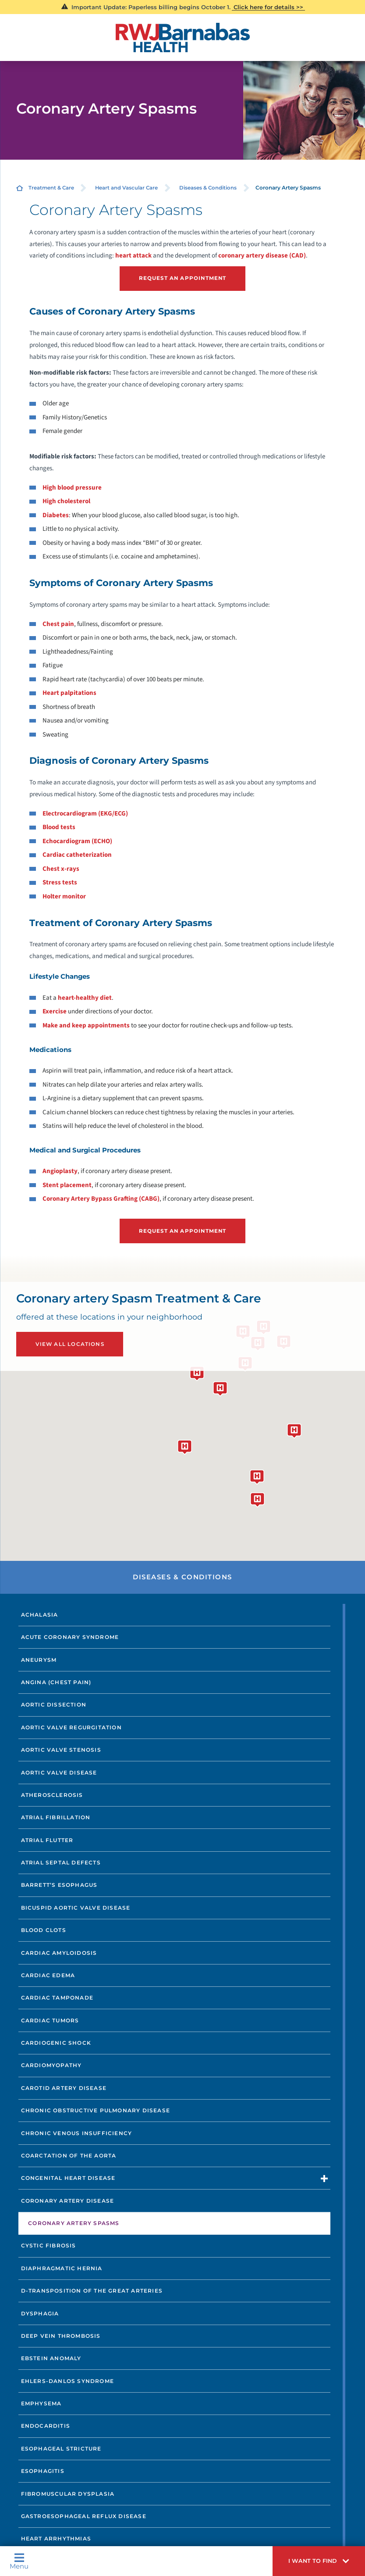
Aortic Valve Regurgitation (71, 1726)
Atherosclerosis (52, 1794)
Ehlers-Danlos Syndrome (67, 2380)
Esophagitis (42, 2470)
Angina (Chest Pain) (56, 1681)
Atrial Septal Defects (61, 1862)
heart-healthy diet (85, 997)
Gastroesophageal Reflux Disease (83, 2515)
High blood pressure (72, 487)
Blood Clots (43, 1929)
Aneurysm (39, 1659)
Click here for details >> (268, 7)
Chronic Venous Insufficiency (76, 2132)
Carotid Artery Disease (63, 2087)
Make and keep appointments (86, 1025)
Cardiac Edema (48, 1974)
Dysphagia (40, 2312)
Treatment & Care (51, 188)
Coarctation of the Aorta (69, 2155)
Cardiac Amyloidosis (59, 1952)
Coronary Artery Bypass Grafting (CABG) (101, 1198)
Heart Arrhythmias (56, 2538)
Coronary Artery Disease (67, 2200)
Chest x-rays (61, 868)
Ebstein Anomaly (51, 2357)
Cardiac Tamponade (57, 1997)
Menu (19, 2561)
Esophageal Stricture (61, 2447)
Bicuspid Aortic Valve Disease (76, 1906)
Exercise (55, 1011)
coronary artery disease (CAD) (262, 255)
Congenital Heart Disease (68, 2177)
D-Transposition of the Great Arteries (92, 2290)
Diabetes (56, 514)
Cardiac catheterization (77, 854)
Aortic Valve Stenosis (61, 1749)
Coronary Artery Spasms (73, 2222)
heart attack (133, 255)
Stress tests (60, 882)
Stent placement (67, 1184)
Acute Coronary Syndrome (70, 1636)
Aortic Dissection (53, 1704)
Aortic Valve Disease (59, 1771)
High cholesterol (66, 501)
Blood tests (59, 826)
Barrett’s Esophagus (59, 1884)
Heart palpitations (69, 692)
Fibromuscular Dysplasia (68, 2493)
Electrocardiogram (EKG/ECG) (85, 813)
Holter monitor (64, 896)
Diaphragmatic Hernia (62, 2267)
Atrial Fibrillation (56, 1817)
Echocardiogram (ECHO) (77, 840)
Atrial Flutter (47, 1839)
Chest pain (58, 623)
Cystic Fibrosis (48, 2245)
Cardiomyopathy (51, 2064)
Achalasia (39, 1614)
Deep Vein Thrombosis (61, 2335)
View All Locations (69, 1343)
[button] (319, 2561)
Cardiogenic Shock (56, 2042)
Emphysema (41, 2403)
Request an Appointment (183, 278)
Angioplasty (60, 1171)
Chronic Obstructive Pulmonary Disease (95, 2110)
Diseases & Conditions (208, 188)
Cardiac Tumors (50, 2019)
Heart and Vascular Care (126, 188)
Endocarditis (45, 2425)
